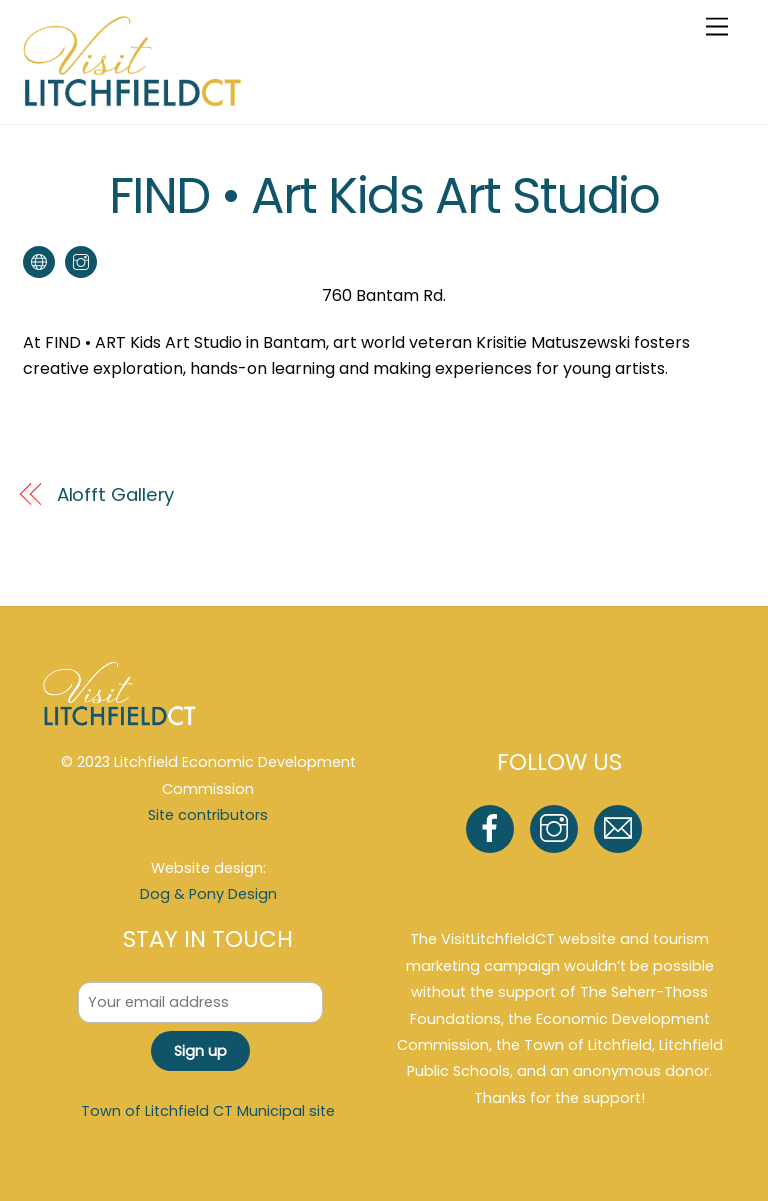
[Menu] (717, 27)
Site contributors (208, 815)
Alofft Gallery (116, 494)
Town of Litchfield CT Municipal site (208, 1111)
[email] (621, 828)
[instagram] (557, 828)
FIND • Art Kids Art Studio (384, 195)
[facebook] (493, 828)
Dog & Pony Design (208, 894)
